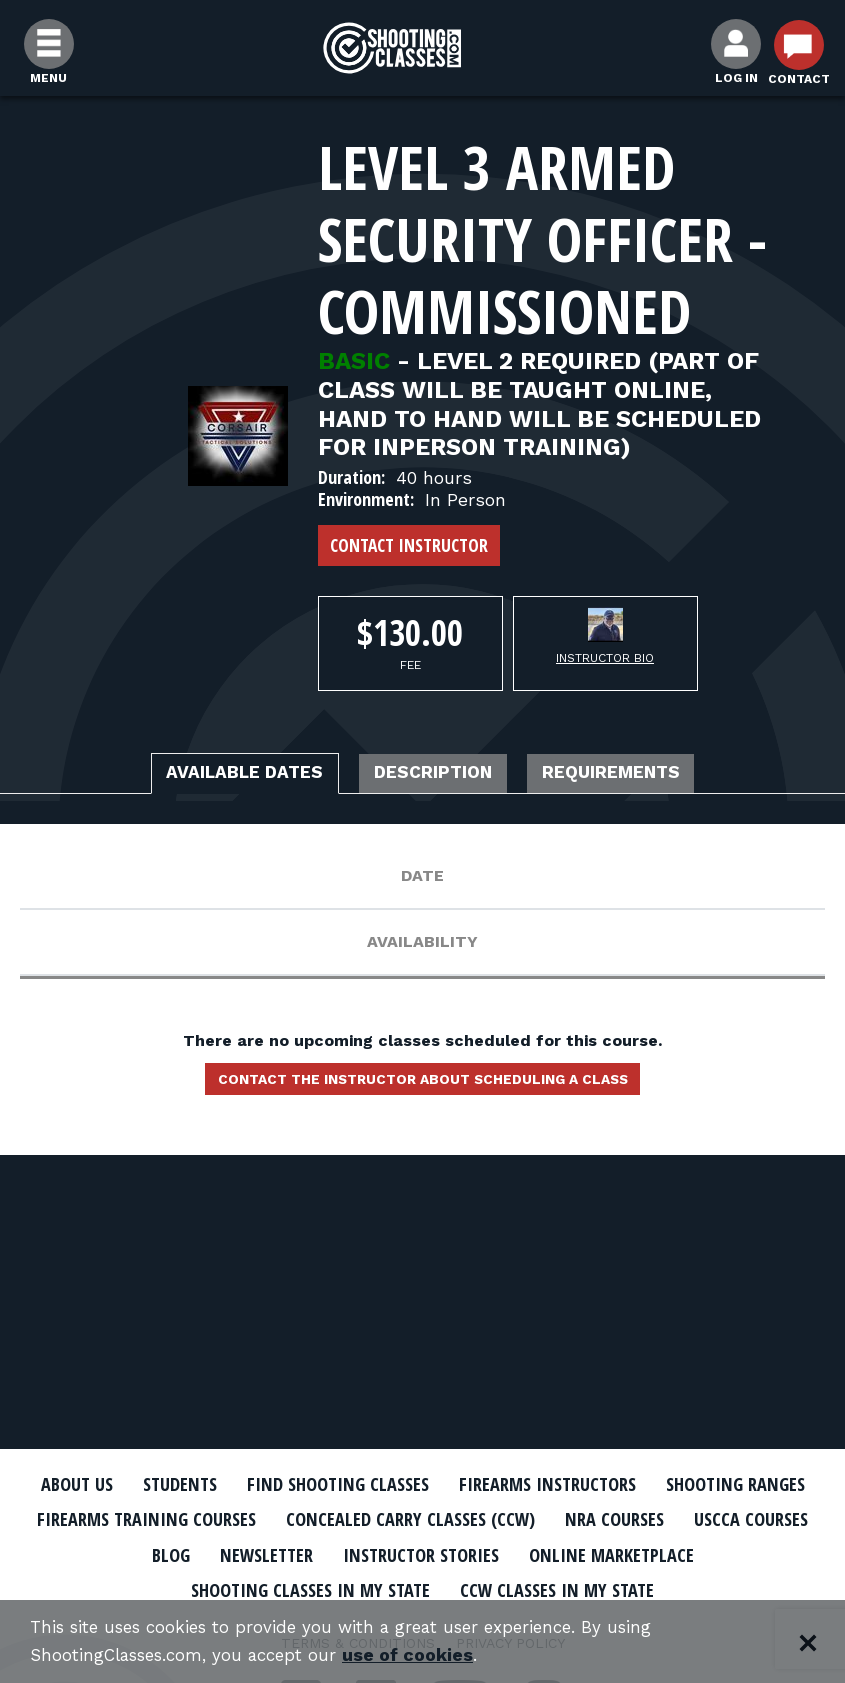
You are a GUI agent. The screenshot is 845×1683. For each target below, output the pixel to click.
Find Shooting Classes (422, 1484)
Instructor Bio (605, 658)
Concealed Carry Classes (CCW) (654, 1519)
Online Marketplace (149, 1588)
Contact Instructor (409, 545)
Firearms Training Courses (363, 1519)
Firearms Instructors (653, 1484)
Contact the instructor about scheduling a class (423, 1086)
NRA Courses (135, 1553)
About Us (134, 1484)
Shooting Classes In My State (405, 1588)
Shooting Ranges (132, 1519)
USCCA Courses (283, 1553)
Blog (399, 1553)
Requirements (641, 776)
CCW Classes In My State (678, 1588)
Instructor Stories (676, 1553)
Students (247, 1484)
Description (436, 776)
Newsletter (504, 1553)
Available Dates (218, 776)
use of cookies (427, 1654)
